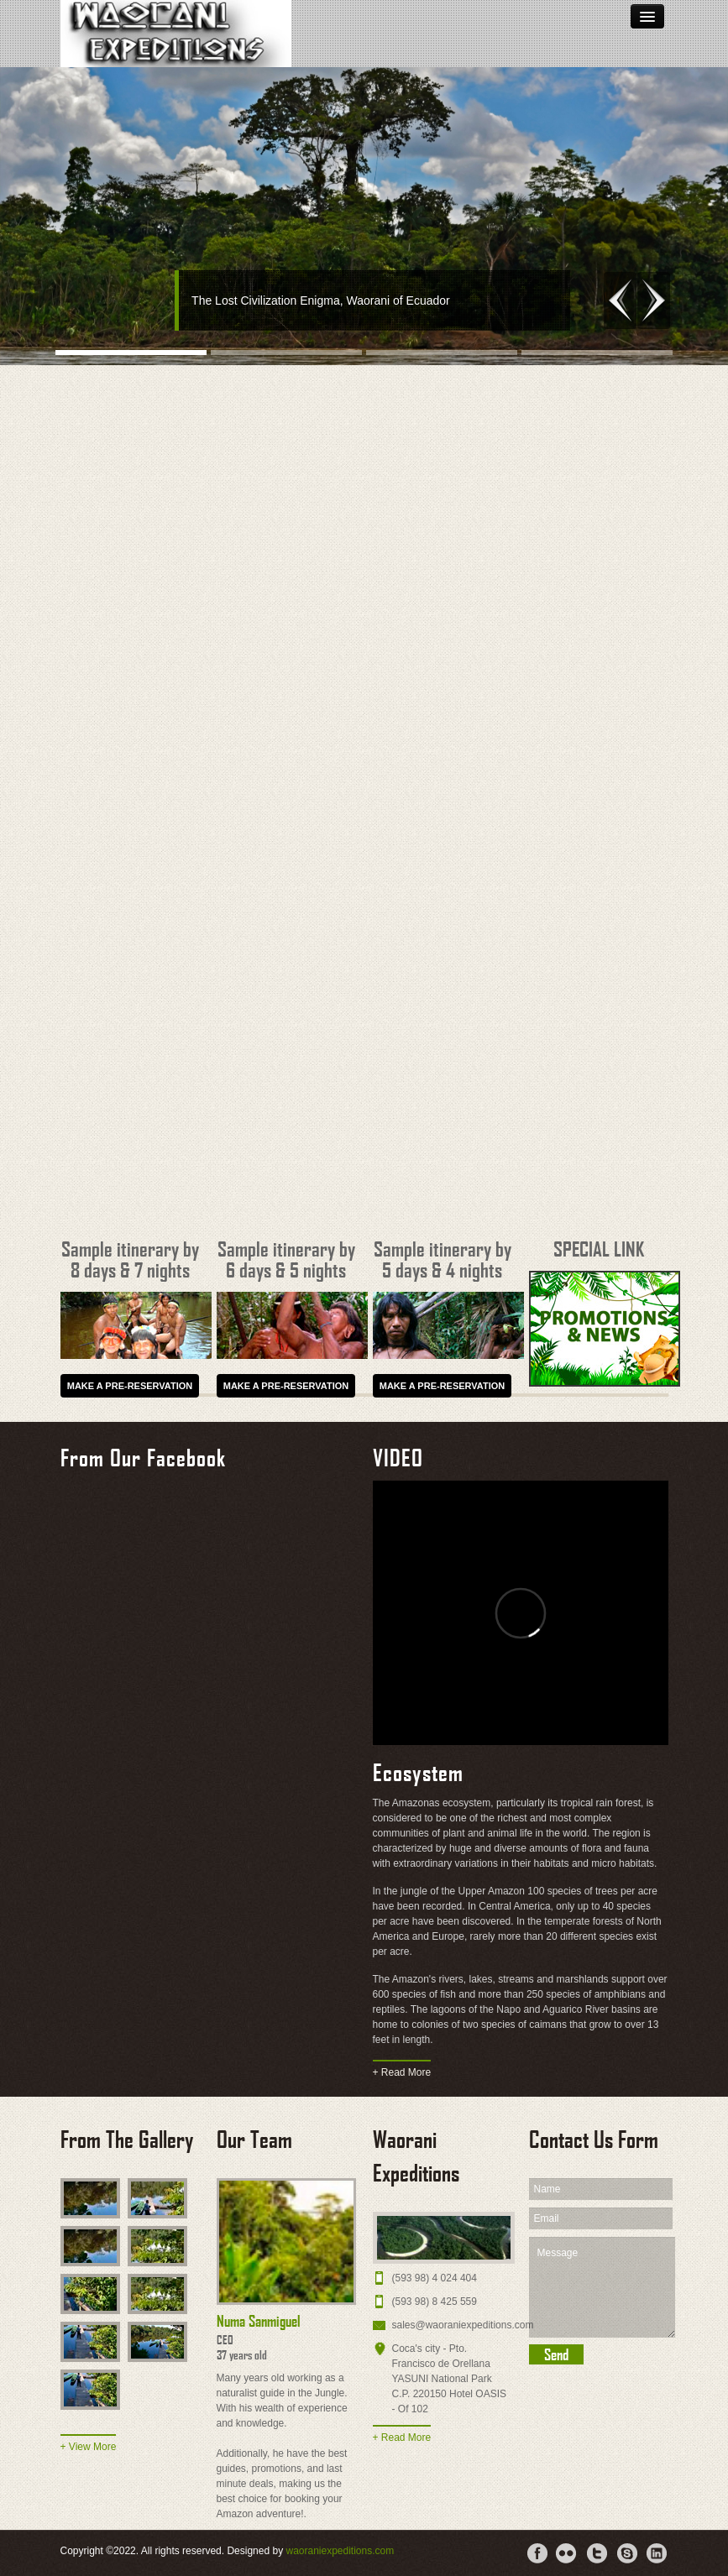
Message (602, 2287)
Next (653, 300)
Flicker (567, 2553)
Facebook (536, 2553)
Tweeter (597, 2553)
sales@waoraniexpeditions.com (463, 2325)
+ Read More (402, 2072)
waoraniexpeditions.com (339, 2551)
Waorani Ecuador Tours (175, 33)
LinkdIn (657, 2553)
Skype (627, 2553)
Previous (620, 300)
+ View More (88, 2447)
